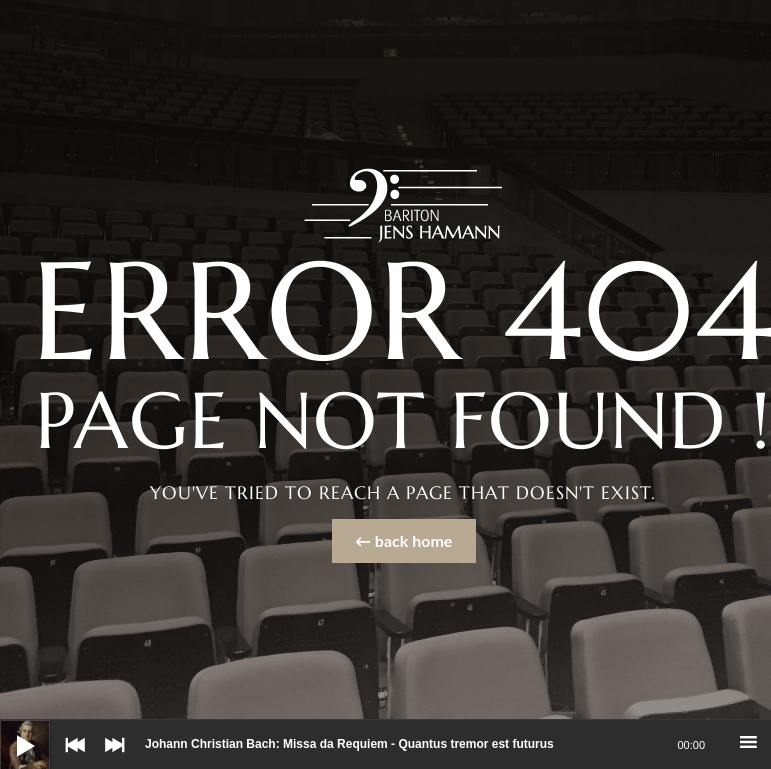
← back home (403, 540)
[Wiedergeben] (10, 730)
